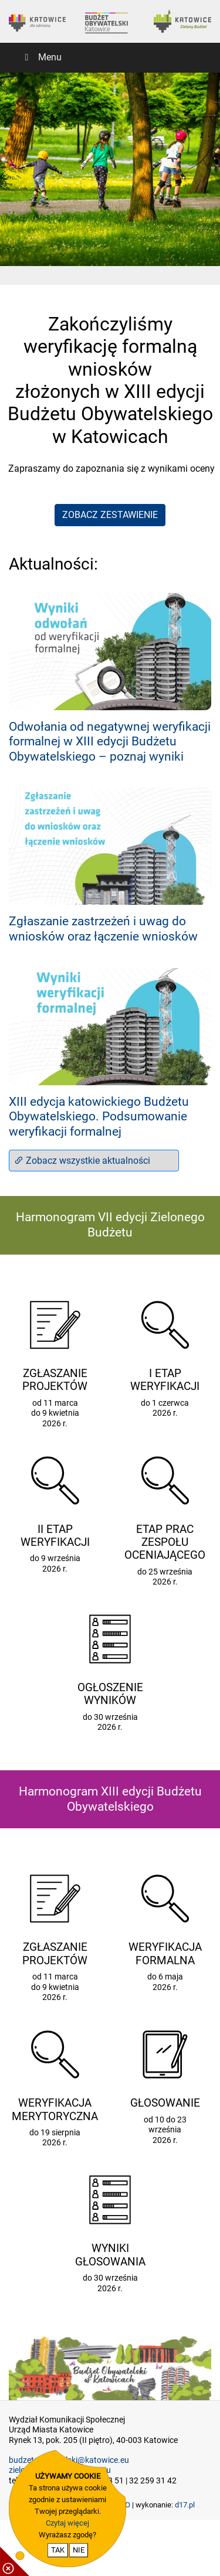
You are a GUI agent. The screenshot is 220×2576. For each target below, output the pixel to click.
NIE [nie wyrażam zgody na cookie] (78, 2550)
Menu (41, 57)
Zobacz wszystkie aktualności (82, 1160)
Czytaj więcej (67, 2523)
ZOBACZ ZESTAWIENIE (110, 514)
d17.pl (185, 2504)
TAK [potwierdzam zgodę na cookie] (58, 2550)
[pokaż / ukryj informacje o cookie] (14, 2561)
